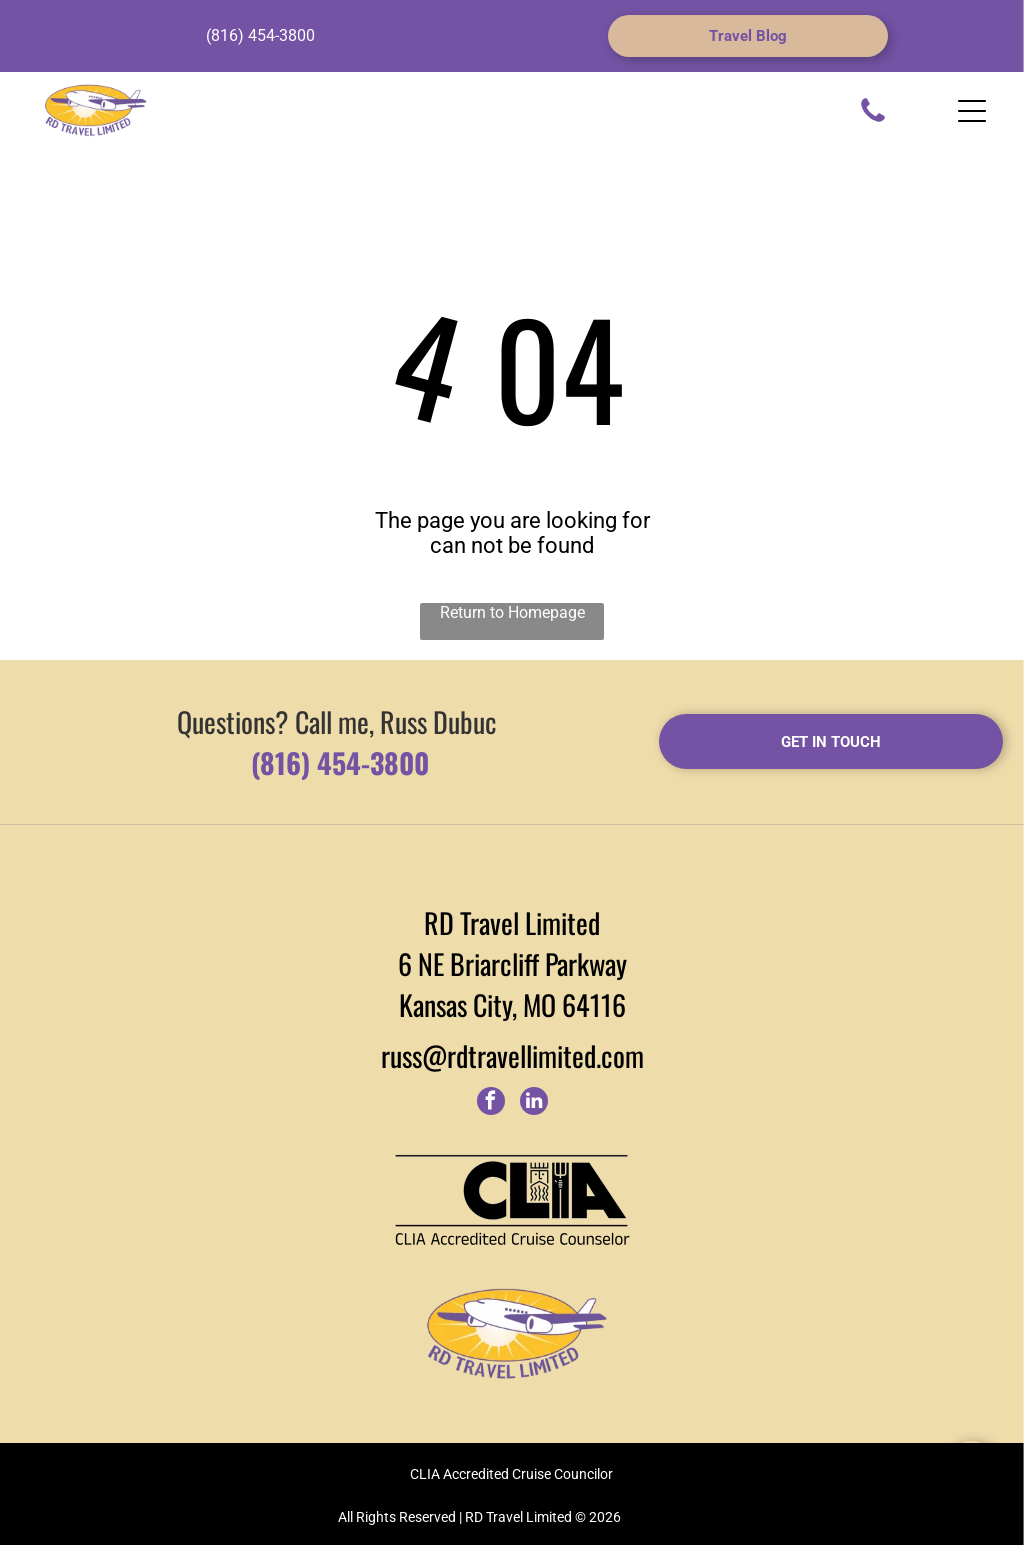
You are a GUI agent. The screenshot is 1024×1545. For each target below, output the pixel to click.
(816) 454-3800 (260, 35)
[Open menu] (972, 111)
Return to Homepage (512, 612)
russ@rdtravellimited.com (512, 1055)
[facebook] (491, 1103)
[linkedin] (534, 1103)
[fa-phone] (873, 120)
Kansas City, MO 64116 (512, 1004)
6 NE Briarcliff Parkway (512, 963)
